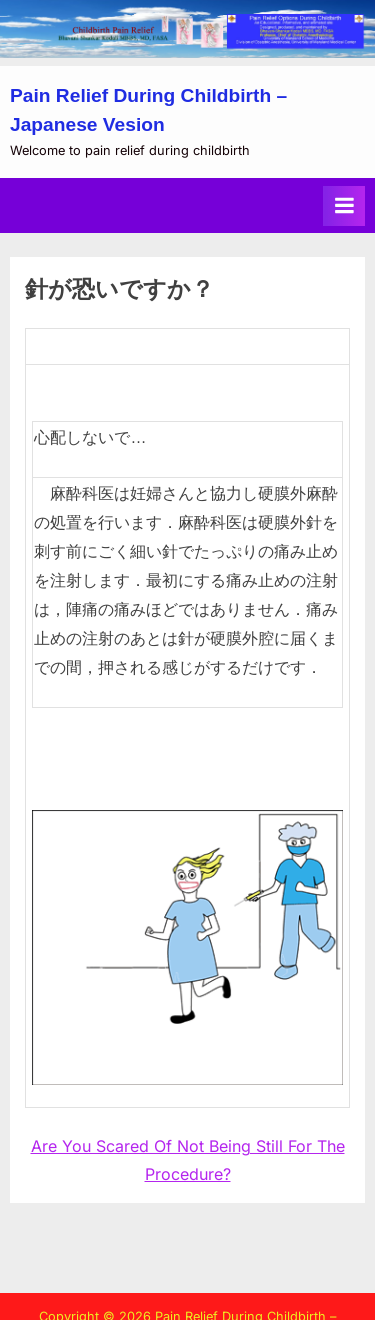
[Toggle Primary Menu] (344, 206)
